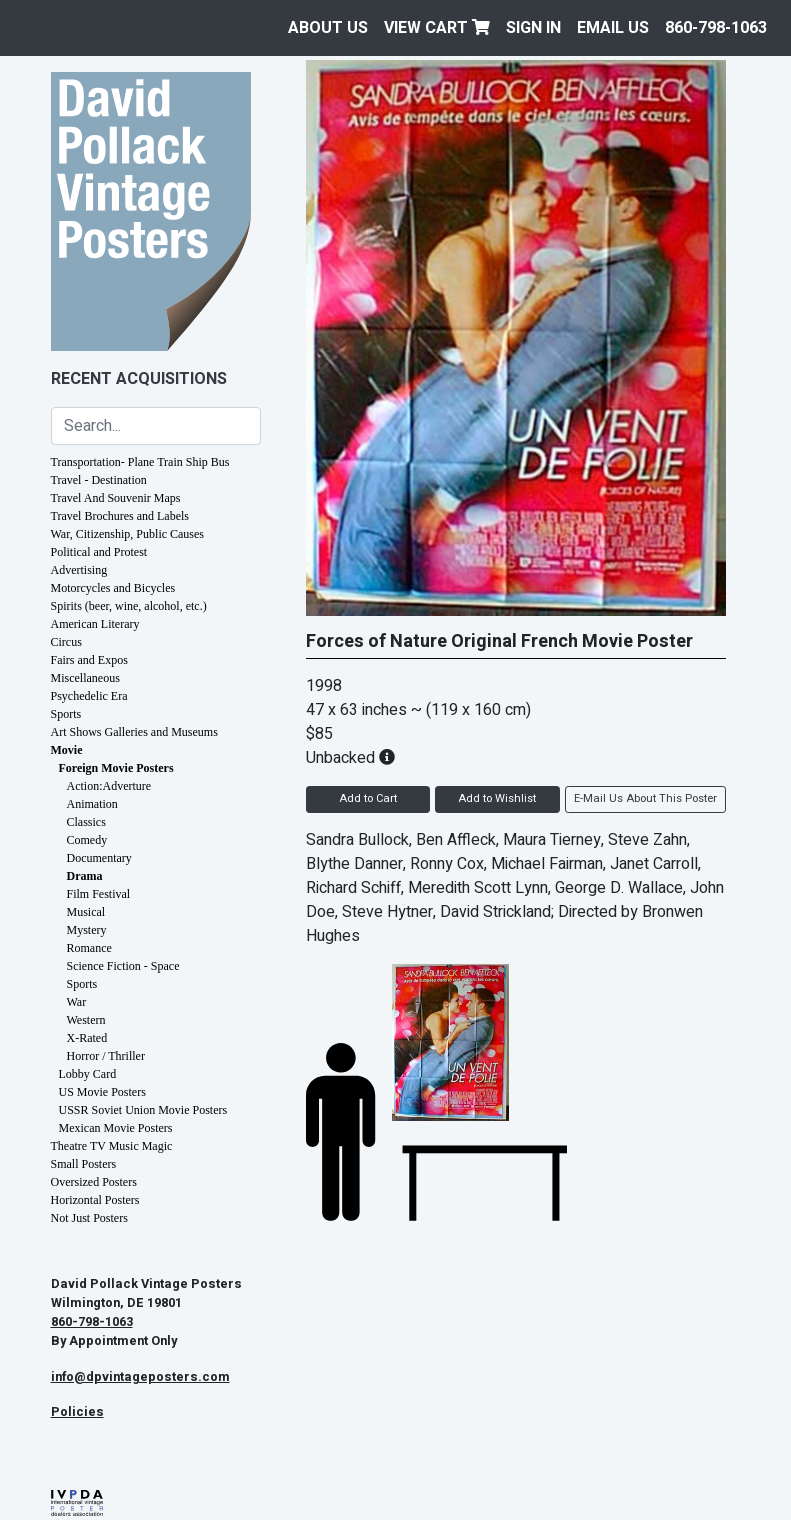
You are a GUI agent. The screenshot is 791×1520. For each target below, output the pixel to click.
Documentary (99, 858)
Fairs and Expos (89, 660)
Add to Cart (368, 798)
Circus (66, 642)
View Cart (437, 28)
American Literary (95, 624)
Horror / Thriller (106, 1056)
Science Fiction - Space (123, 966)
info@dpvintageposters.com (140, 1377)
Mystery (87, 930)
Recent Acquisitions (139, 379)
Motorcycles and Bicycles (113, 588)
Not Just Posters (89, 1218)
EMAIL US (613, 28)
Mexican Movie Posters (116, 1128)
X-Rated (87, 1038)
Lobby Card (88, 1074)
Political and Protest (99, 552)
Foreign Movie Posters (116, 768)
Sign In (533, 28)
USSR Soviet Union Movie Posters (143, 1110)
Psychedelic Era (89, 696)
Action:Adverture (109, 786)
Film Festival (99, 894)
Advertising (79, 570)
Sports (66, 714)
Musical (86, 912)
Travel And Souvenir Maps (116, 498)
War (77, 1002)
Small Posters (84, 1164)
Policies (77, 1412)
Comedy (87, 840)
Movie (67, 750)
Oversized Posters (94, 1182)
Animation (92, 804)
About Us (328, 28)
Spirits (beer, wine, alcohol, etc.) (129, 606)
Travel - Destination (99, 480)
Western (86, 1020)
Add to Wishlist (497, 798)
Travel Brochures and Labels (120, 516)
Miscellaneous (85, 678)
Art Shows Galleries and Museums (134, 732)
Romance (89, 948)
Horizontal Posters (95, 1200)
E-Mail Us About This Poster (645, 798)
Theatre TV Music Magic (112, 1146)
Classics (86, 822)
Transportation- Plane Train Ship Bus (140, 462)
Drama (85, 876)
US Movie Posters (102, 1092)
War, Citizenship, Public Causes (128, 534)
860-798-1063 (716, 28)
